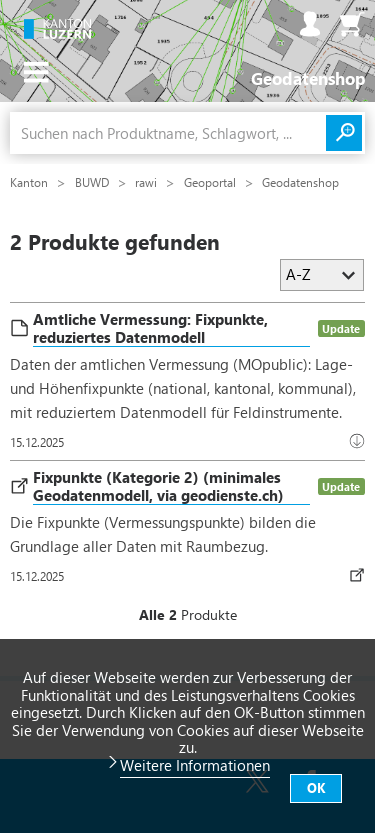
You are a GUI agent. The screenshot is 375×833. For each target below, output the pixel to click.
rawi (147, 182)
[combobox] (167, 133)
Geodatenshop (300, 182)
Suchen (344, 133)
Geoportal (211, 182)
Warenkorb (352, 24)
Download (361, 441)
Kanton (30, 182)
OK (316, 787)
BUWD (93, 182)
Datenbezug (361, 575)
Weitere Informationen (195, 765)
